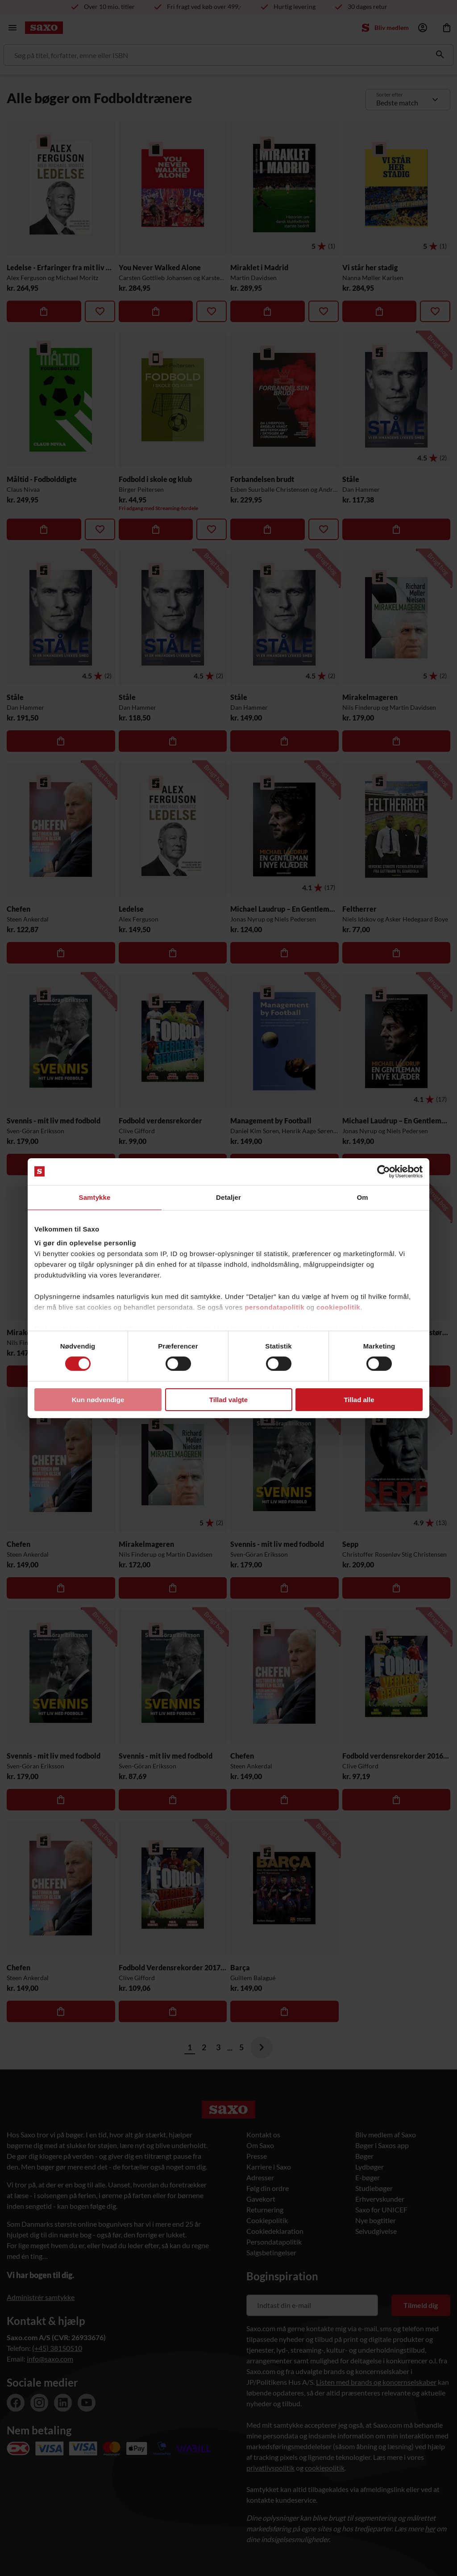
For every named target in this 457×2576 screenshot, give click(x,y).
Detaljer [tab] (228, 1197)
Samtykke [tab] (95, 1197)
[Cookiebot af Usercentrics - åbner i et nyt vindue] (384, 1171)
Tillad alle (359, 1399)
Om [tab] (362, 1197)
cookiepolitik (338, 1307)
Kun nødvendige (98, 1399)
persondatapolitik (274, 1307)
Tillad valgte (228, 1399)
